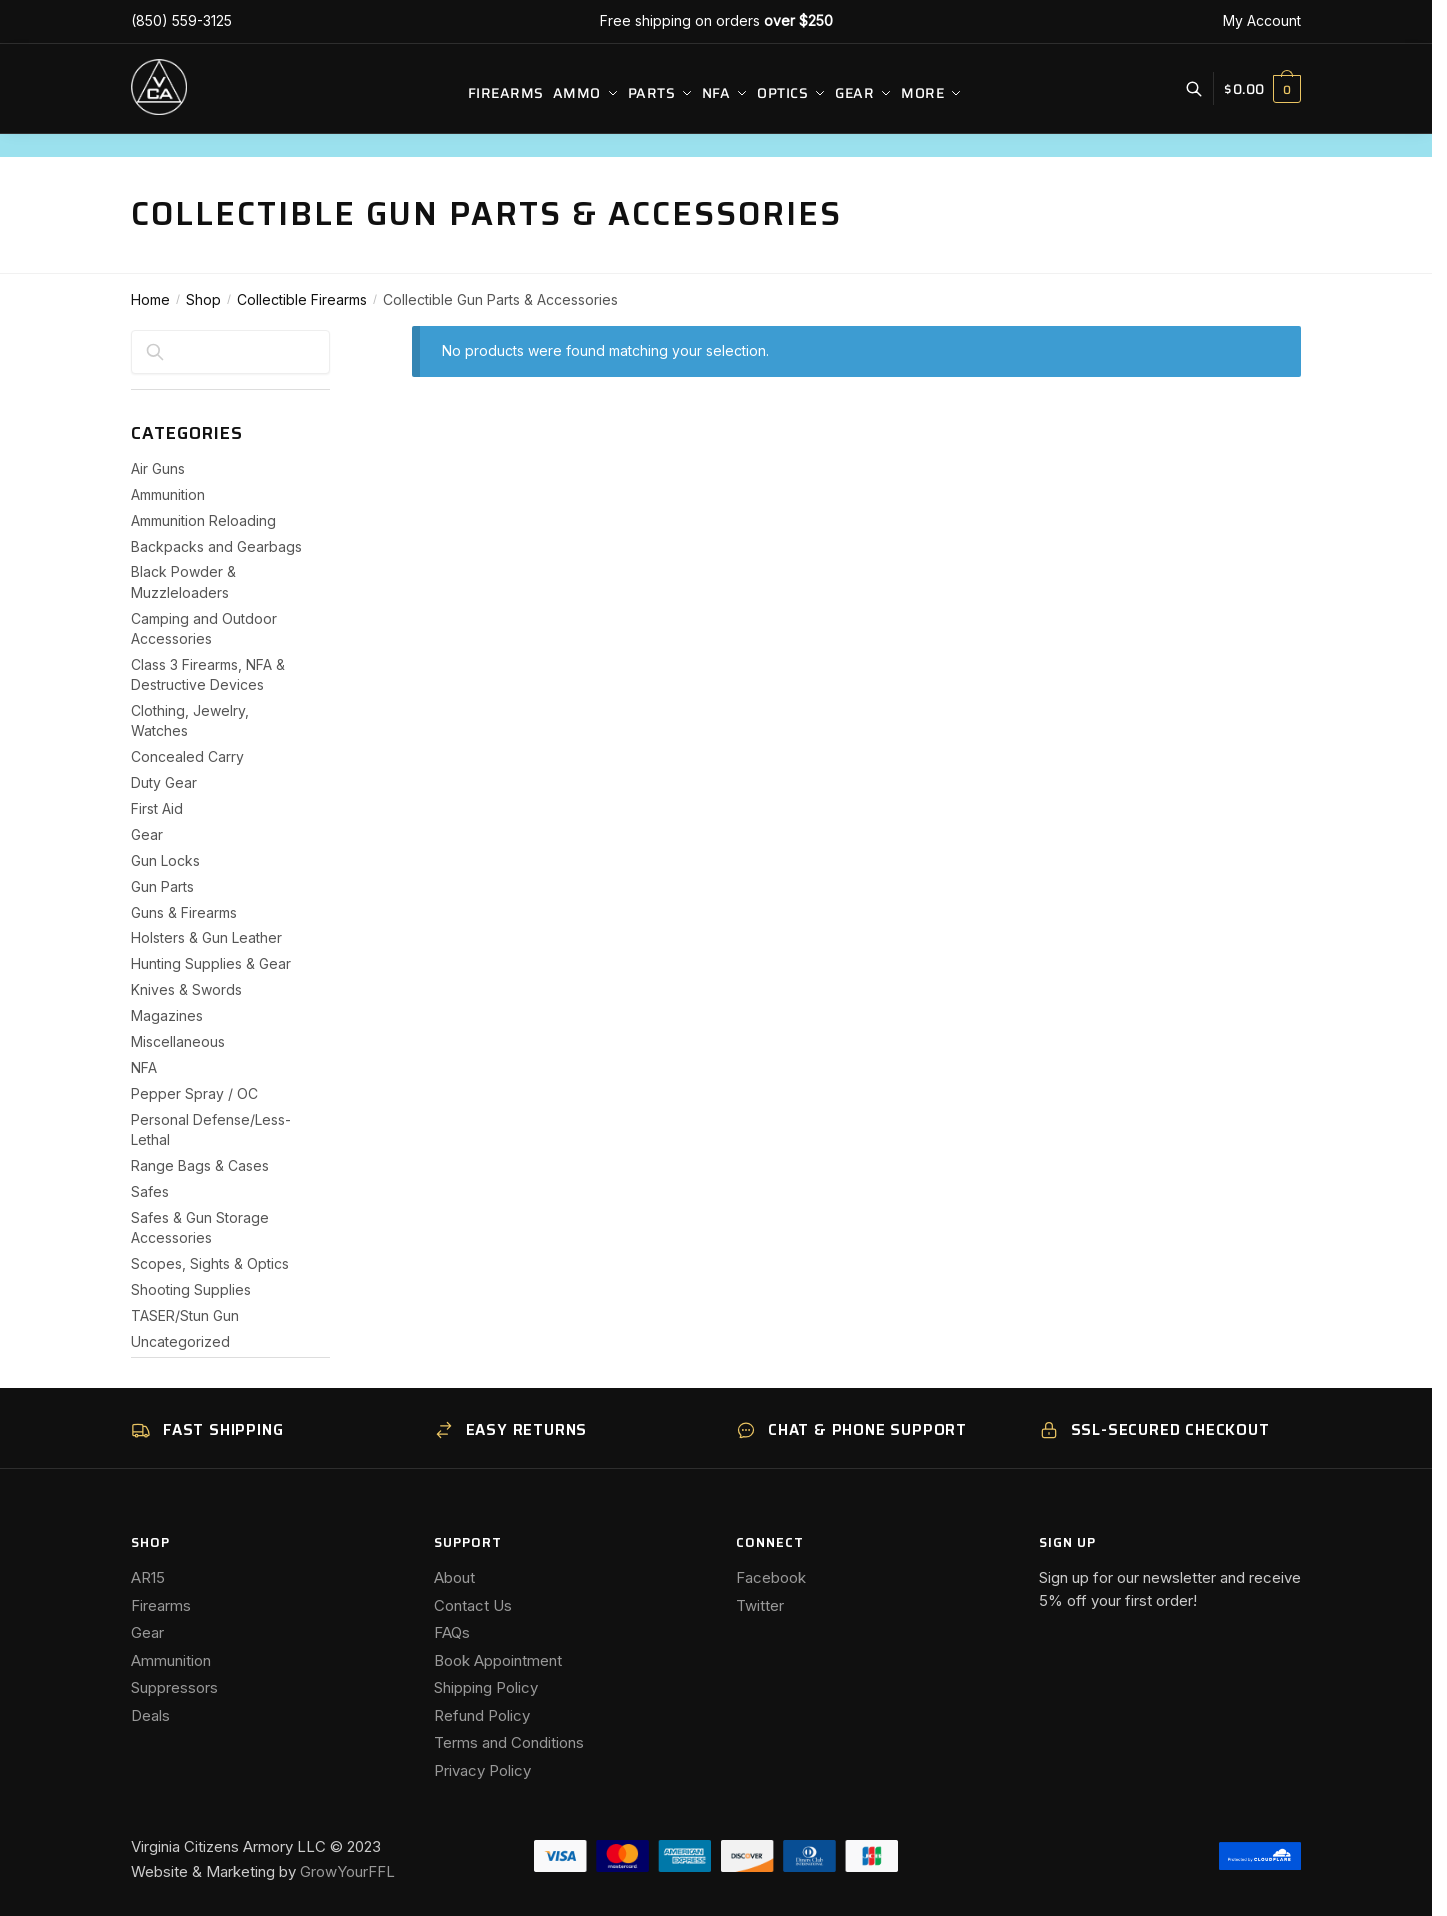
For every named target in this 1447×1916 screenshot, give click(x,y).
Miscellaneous (178, 1041)
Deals (150, 1715)
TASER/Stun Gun (185, 1315)
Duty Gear (164, 782)
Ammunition (168, 494)
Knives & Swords (186, 989)
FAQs (452, 1632)
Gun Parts (162, 886)
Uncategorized (180, 1341)
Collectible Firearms (302, 299)
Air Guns (158, 468)
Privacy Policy (482, 1770)
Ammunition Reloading (203, 520)
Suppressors (174, 1687)
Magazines (167, 1015)
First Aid (157, 808)
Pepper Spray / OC (194, 1093)
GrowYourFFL (347, 1871)
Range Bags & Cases (200, 1165)
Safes (150, 1191)
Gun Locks (165, 860)
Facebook (771, 1577)
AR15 (148, 1577)
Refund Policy (482, 1715)
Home (150, 299)
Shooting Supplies (191, 1289)
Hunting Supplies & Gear (211, 963)
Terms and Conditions (509, 1742)
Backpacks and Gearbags (216, 546)
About (454, 1577)
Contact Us (473, 1605)
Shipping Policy (486, 1687)
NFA (144, 1067)
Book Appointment (498, 1660)
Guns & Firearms (184, 912)
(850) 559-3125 (181, 20)
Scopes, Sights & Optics (210, 1263)
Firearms (161, 1605)
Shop (203, 299)
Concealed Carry (187, 756)
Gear (147, 834)
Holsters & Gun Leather (206, 937)
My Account (1262, 20)
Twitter (760, 1605)
